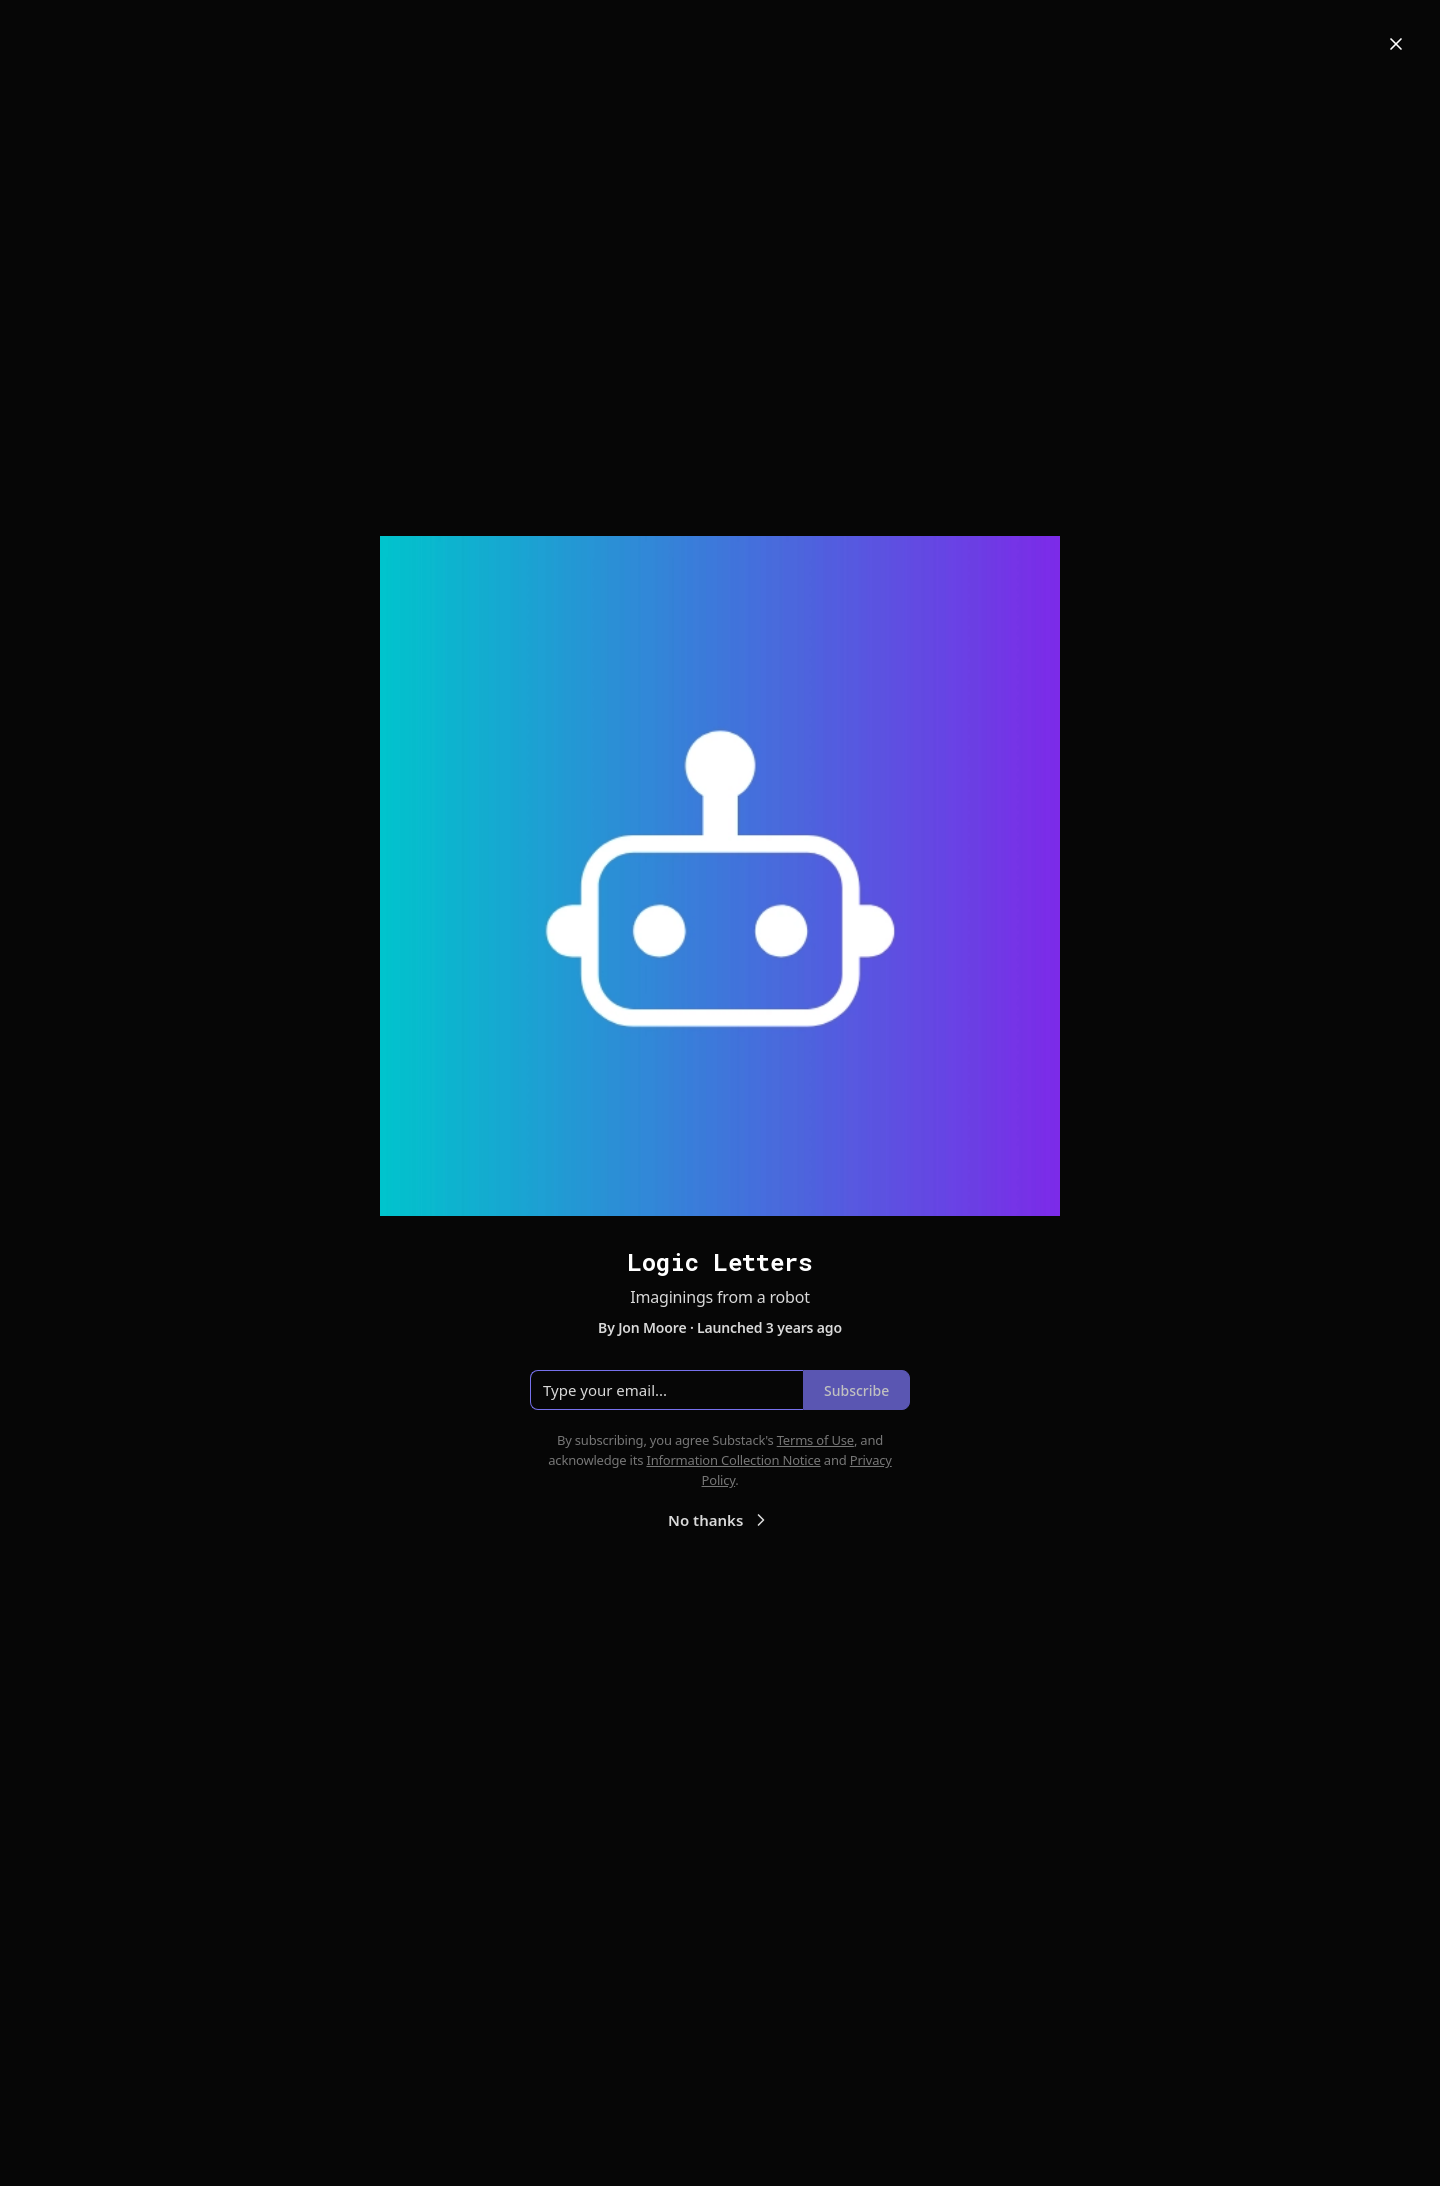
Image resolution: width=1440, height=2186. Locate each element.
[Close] (1396, 44)
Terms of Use (815, 1440)
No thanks (719, 1520)
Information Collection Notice (733, 1460)
